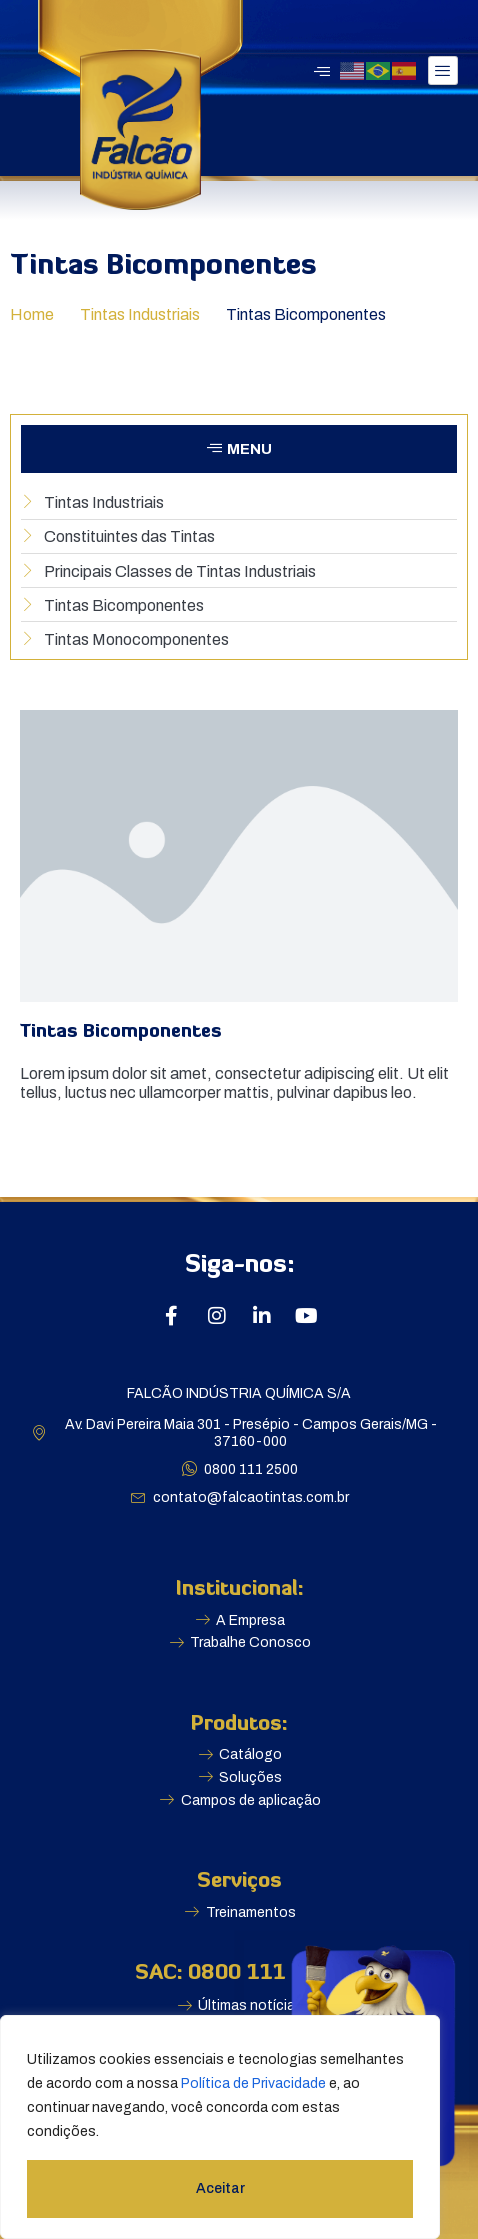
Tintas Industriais (140, 314)
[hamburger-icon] (443, 70)
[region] (220, 2127)
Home (32, 314)
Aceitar (220, 2188)
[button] (239, 449)
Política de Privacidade (253, 2083)
